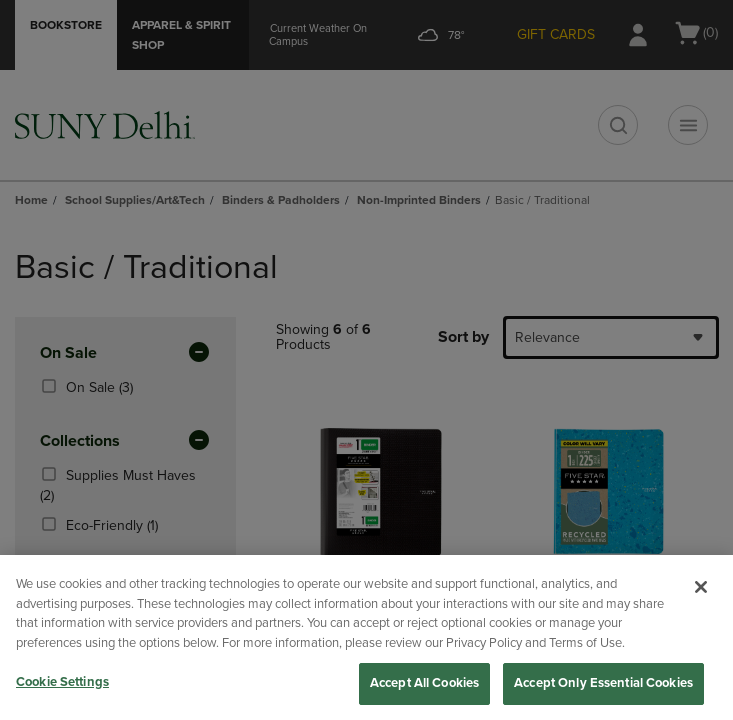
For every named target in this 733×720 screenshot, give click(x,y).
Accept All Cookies (424, 683)
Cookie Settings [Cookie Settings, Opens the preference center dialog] (62, 682)
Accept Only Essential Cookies (603, 683)
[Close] (701, 587)
